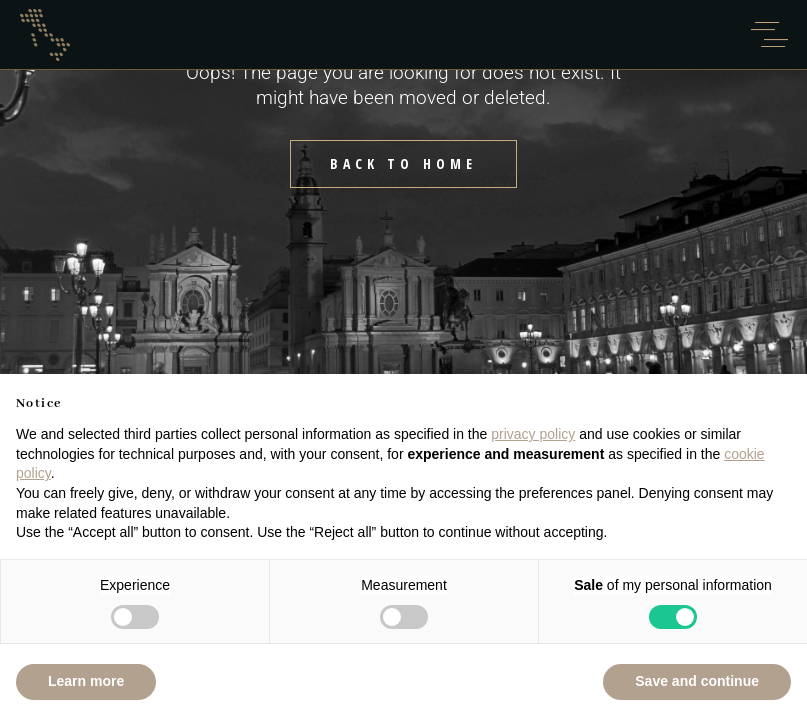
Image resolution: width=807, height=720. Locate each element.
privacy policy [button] (533, 434)
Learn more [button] (86, 681)
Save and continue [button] (697, 681)
